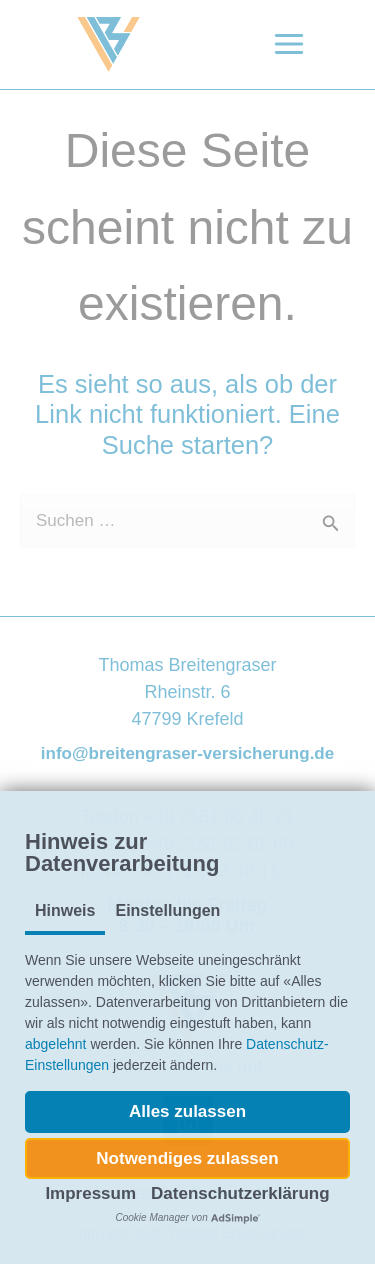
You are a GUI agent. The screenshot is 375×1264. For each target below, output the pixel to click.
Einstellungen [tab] (167, 910)
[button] (187, 1112)
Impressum (90, 1193)
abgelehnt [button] (56, 1044)
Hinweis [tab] (65, 910)
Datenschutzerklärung (240, 1193)
